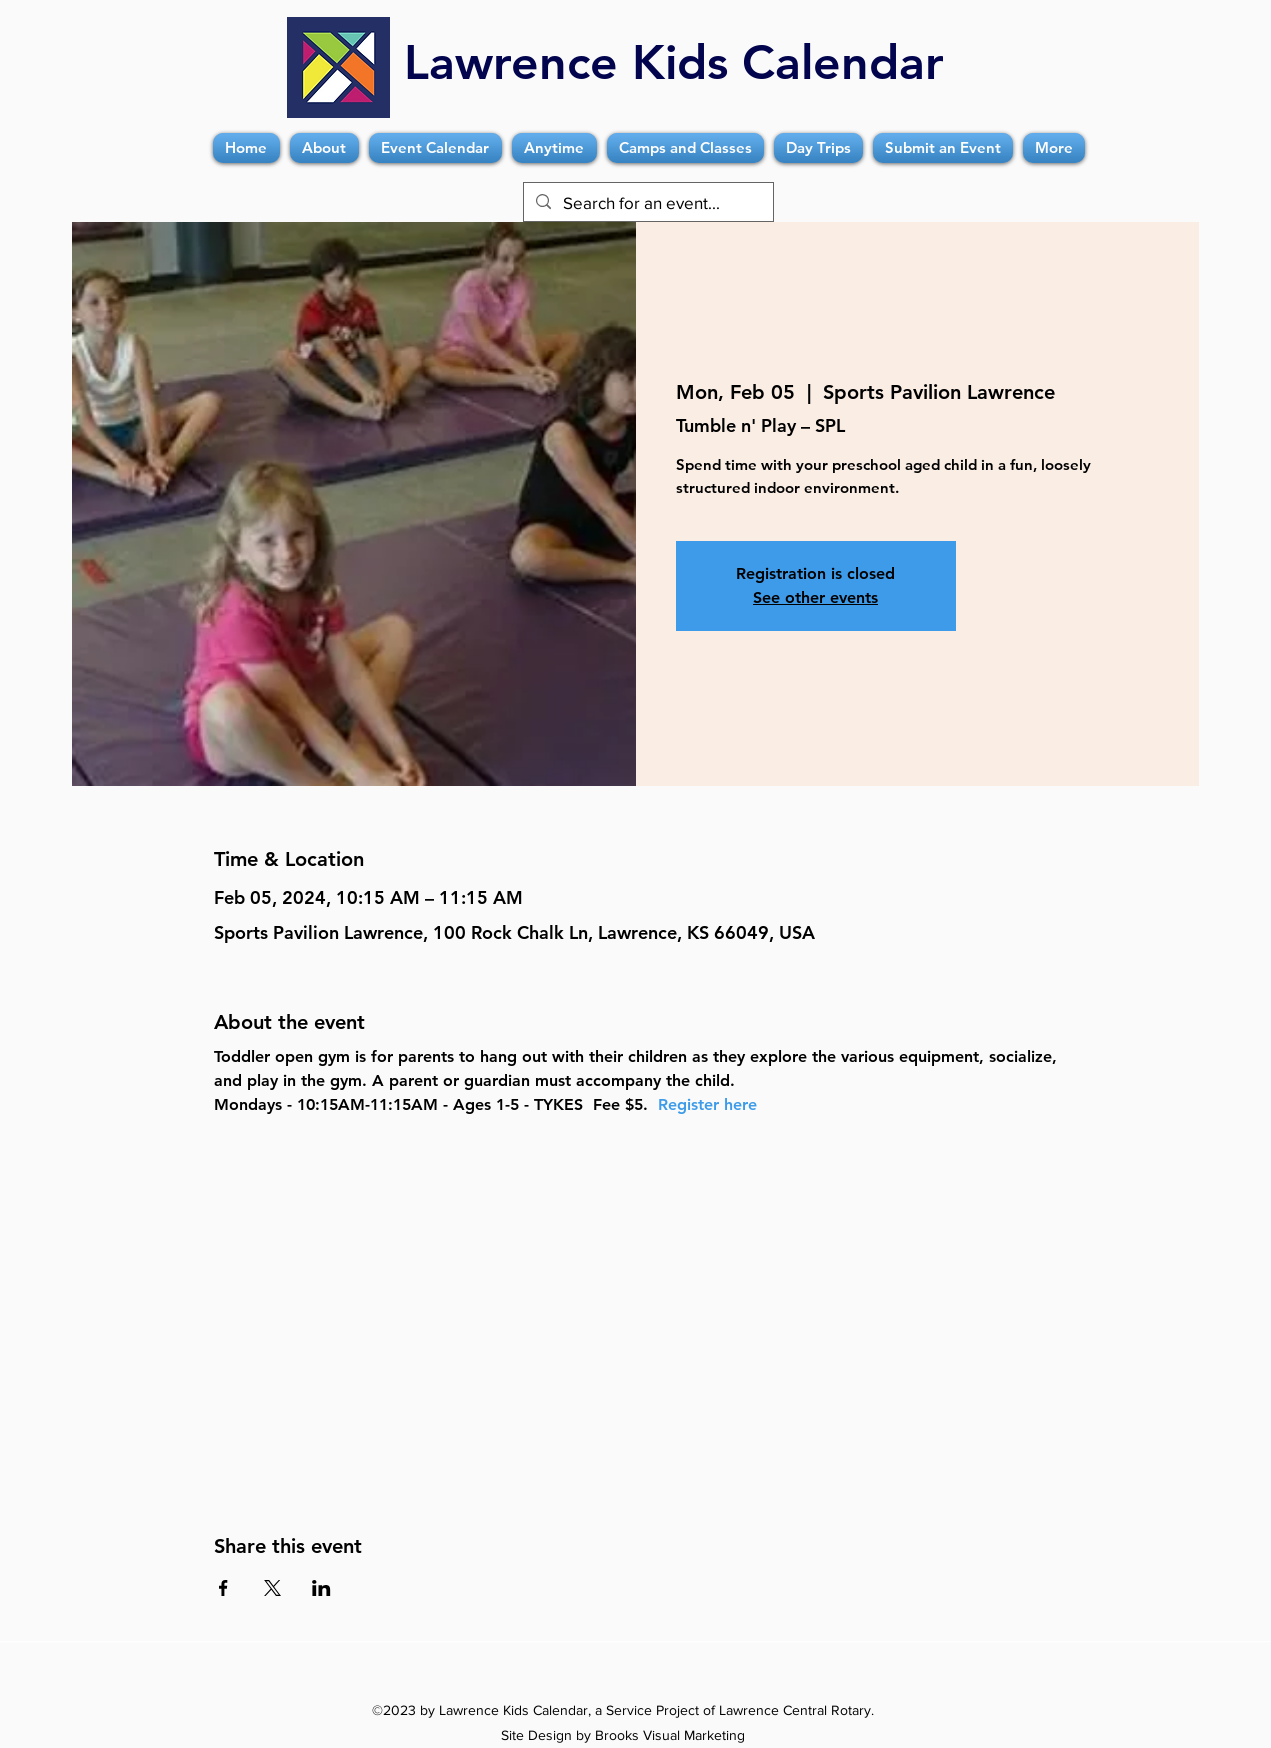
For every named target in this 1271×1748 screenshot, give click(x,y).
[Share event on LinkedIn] (321, 1588)
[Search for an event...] (647, 203)
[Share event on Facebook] (223, 1588)
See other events (815, 597)
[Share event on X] (272, 1588)
